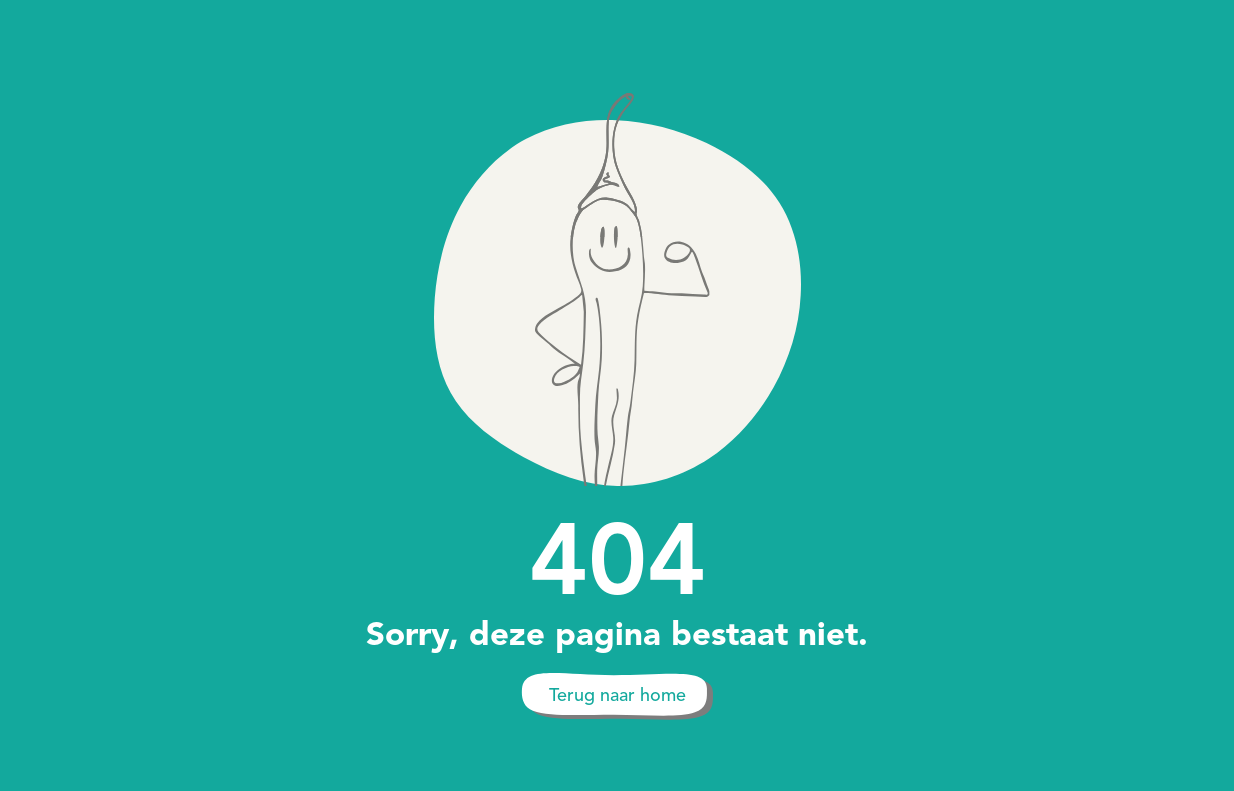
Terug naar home (617, 695)
